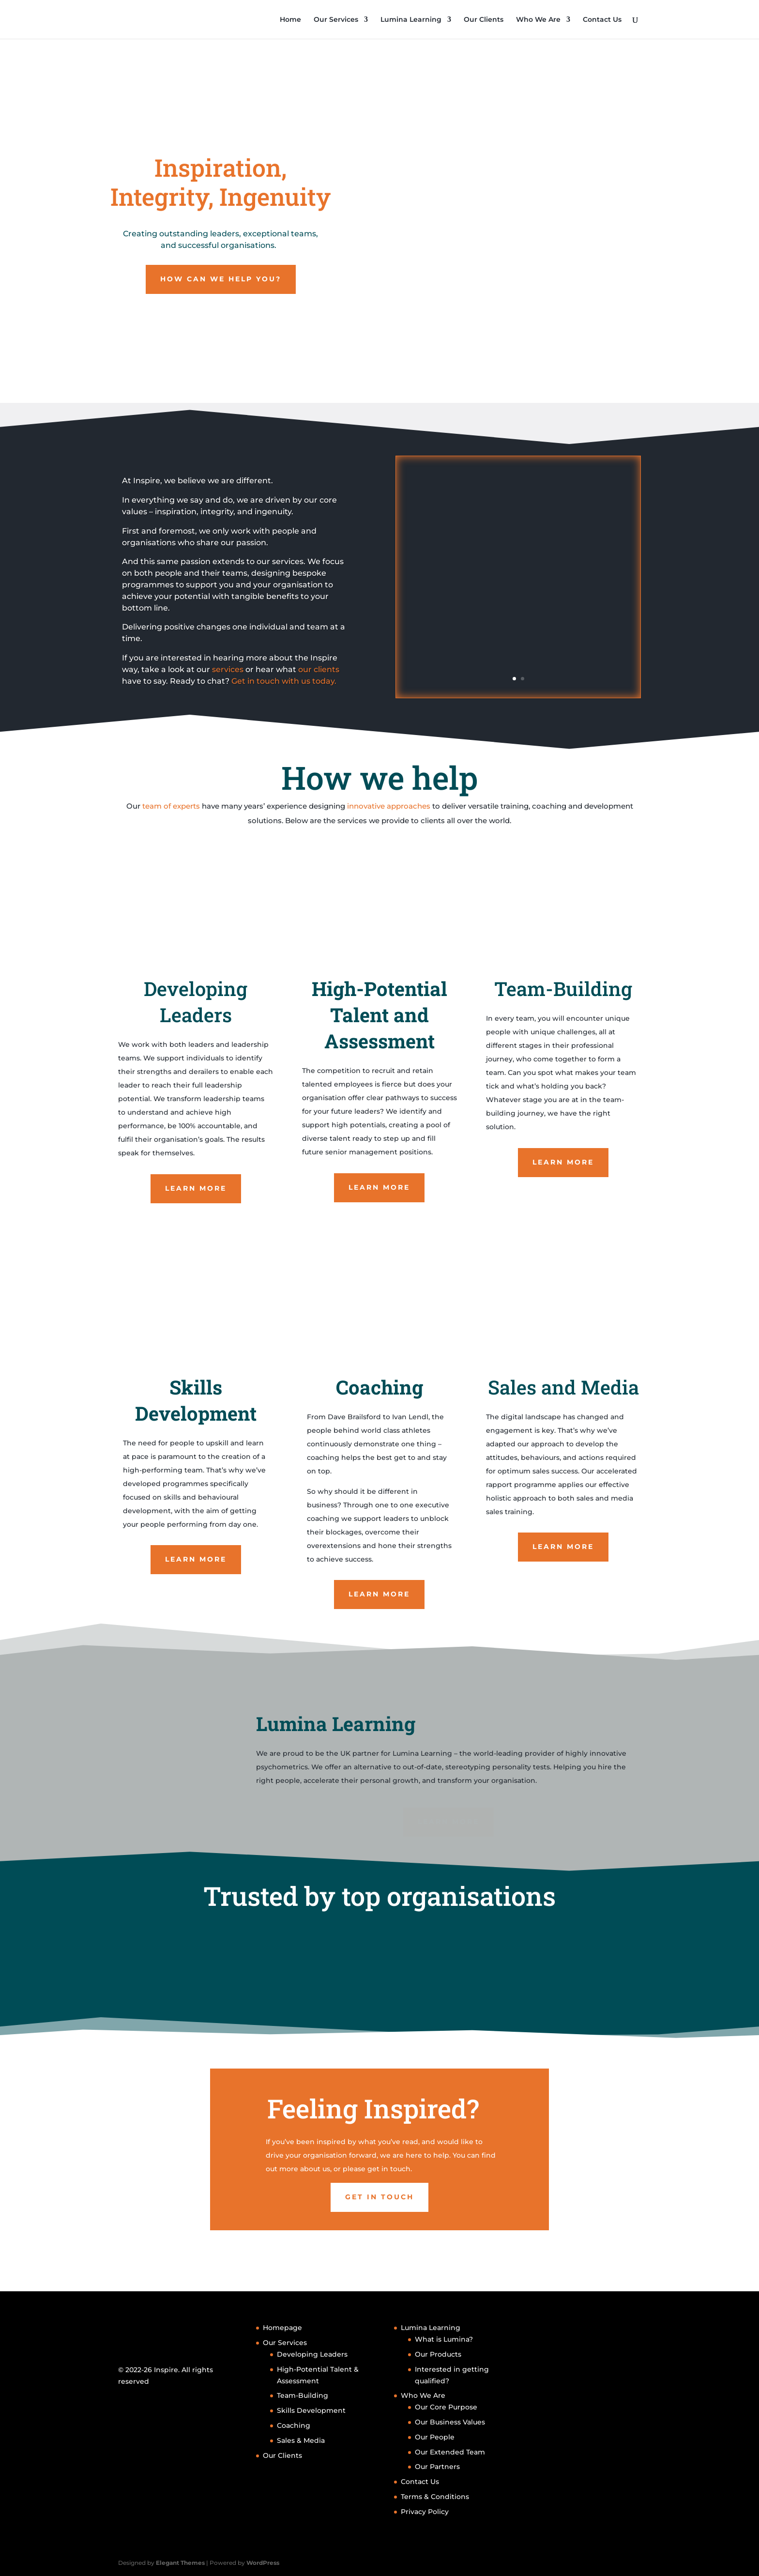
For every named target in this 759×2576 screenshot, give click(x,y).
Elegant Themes (180, 2562)
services (226, 669)
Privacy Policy (425, 2511)
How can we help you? (220, 279)
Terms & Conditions (435, 2496)
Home (290, 20)
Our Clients (483, 20)
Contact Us (602, 20)
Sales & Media (301, 2440)
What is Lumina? (444, 2339)
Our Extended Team (450, 2452)
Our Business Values (450, 2422)
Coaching (293, 2425)
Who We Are (538, 20)
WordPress (262, 2562)
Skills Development (311, 2410)
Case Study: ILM (518, 525)
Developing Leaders (312, 2354)
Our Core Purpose (446, 2407)
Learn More (196, 1193)
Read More (518, 636)
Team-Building (302, 2395)
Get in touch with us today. (283, 681)
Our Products (438, 2354)
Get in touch (379, 2229)
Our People (435, 2437)
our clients (317, 669)
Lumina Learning (410, 20)
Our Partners (437, 2466)
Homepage (282, 2327)
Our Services (336, 20)
